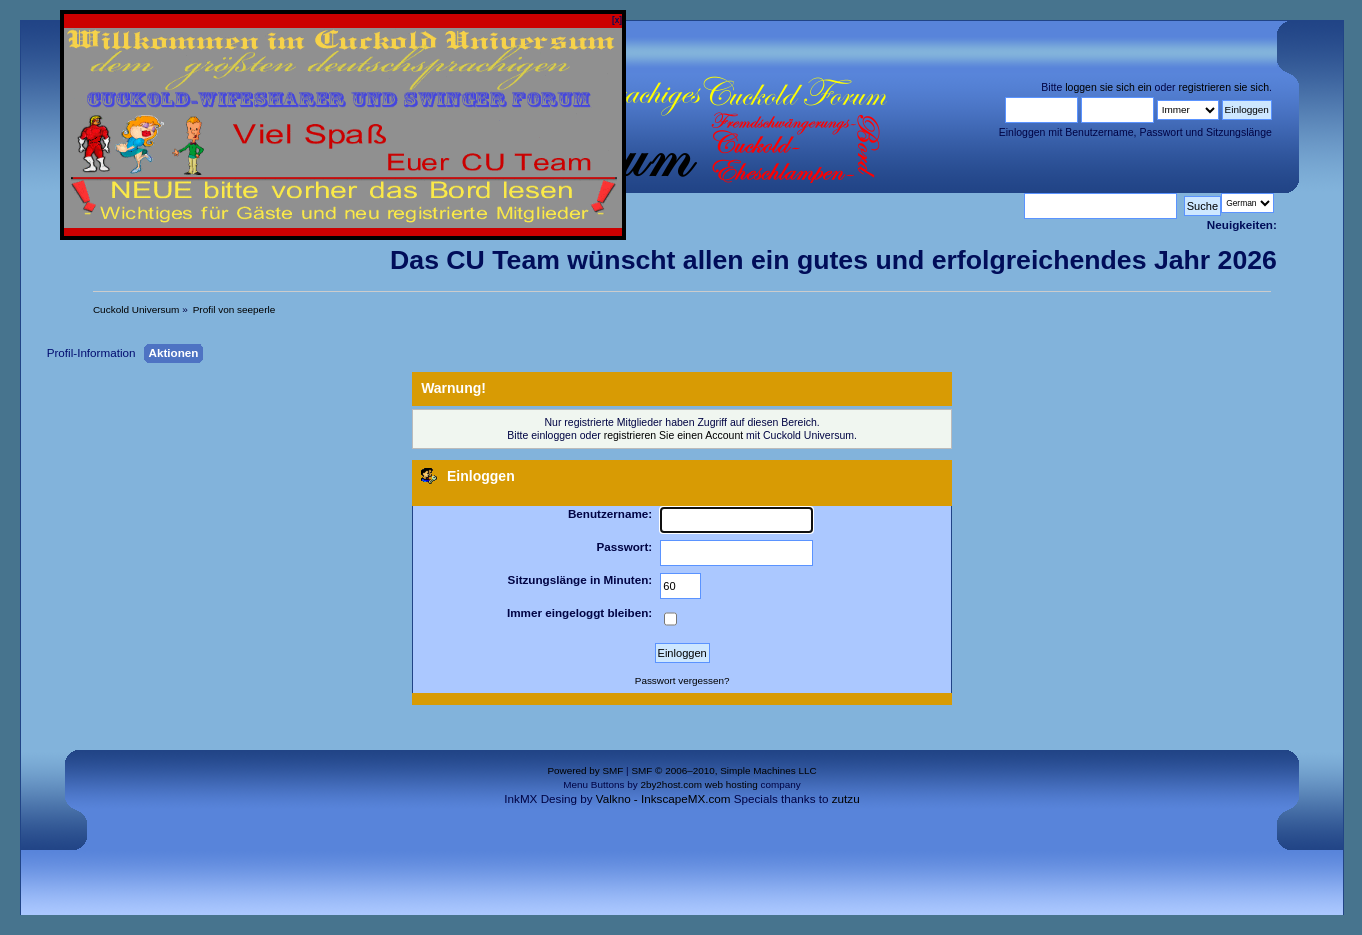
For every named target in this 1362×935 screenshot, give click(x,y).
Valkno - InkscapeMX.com (663, 798)
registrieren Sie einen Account (674, 435)
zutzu (846, 798)
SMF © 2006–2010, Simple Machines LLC (723, 770)
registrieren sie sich (1224, 87)
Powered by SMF (585, 770)
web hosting (731, 784)
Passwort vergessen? (682, 680)
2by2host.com (671, 784)
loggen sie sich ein (1108, 87)
